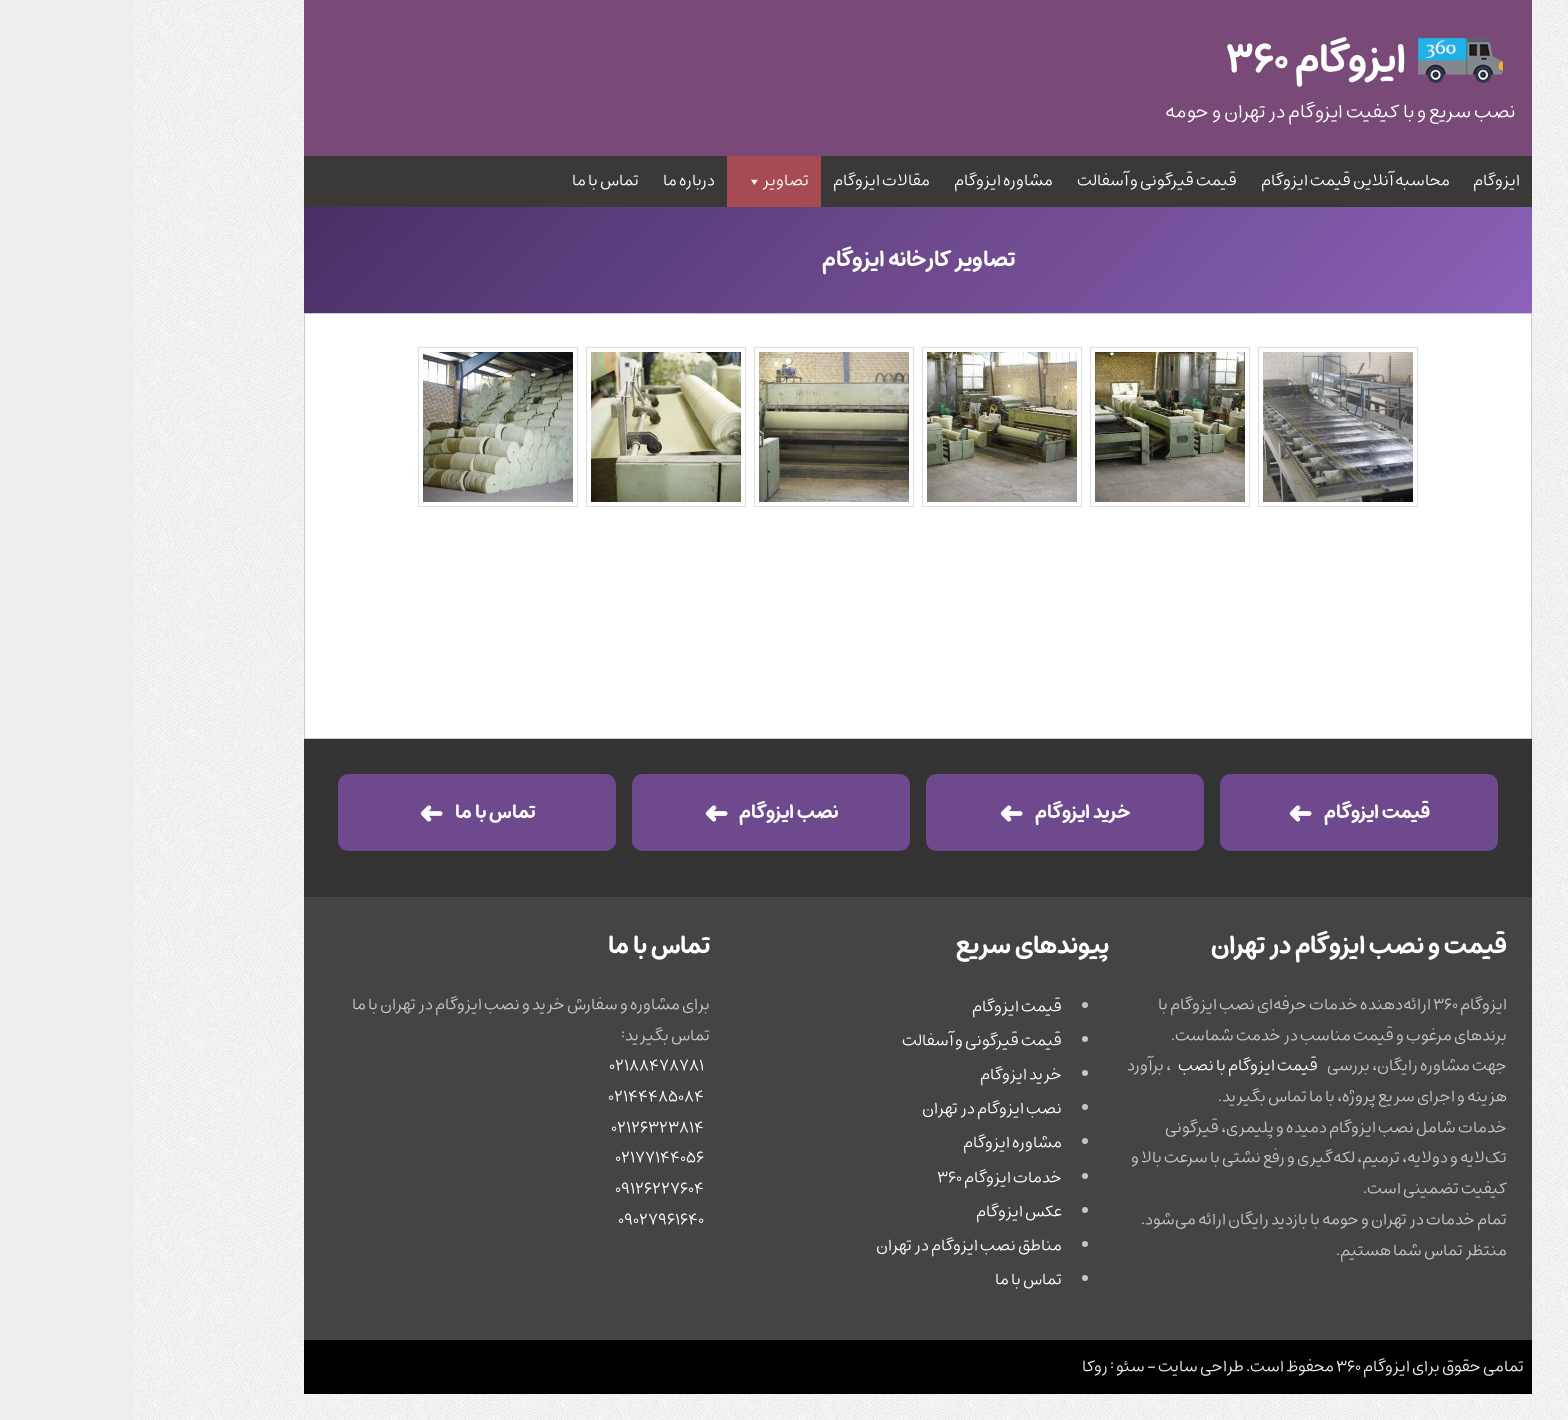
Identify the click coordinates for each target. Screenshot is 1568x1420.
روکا (961, 1367)
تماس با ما (471, 181)
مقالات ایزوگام (747, 181)
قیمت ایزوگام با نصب (1114, 1066)
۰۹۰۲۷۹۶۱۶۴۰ (527, 1220)
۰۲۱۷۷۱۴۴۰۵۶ (525, 1158)
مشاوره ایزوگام (869, 181)
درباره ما (555, 181)
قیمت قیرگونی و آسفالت (1023, 181)
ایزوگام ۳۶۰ (1239, 1367)
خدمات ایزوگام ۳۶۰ (865, 1178)
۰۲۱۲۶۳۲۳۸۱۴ (523, 1128)
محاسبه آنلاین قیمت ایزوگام (1221, 181)
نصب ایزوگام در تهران (858, 1109)
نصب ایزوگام (654, 812)
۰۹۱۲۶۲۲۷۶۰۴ (525, 1189)
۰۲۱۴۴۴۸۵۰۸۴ (522, 1097)
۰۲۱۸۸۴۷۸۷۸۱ (522, 1066)
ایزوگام (1362, 181)
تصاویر (643, 181)
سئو (996, 1367)
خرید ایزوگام (949, 812)
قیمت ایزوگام (1243, 812)
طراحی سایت (1067, 1367)
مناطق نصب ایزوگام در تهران (835, 1246)
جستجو (212, 77)
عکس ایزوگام (885, 1212)
